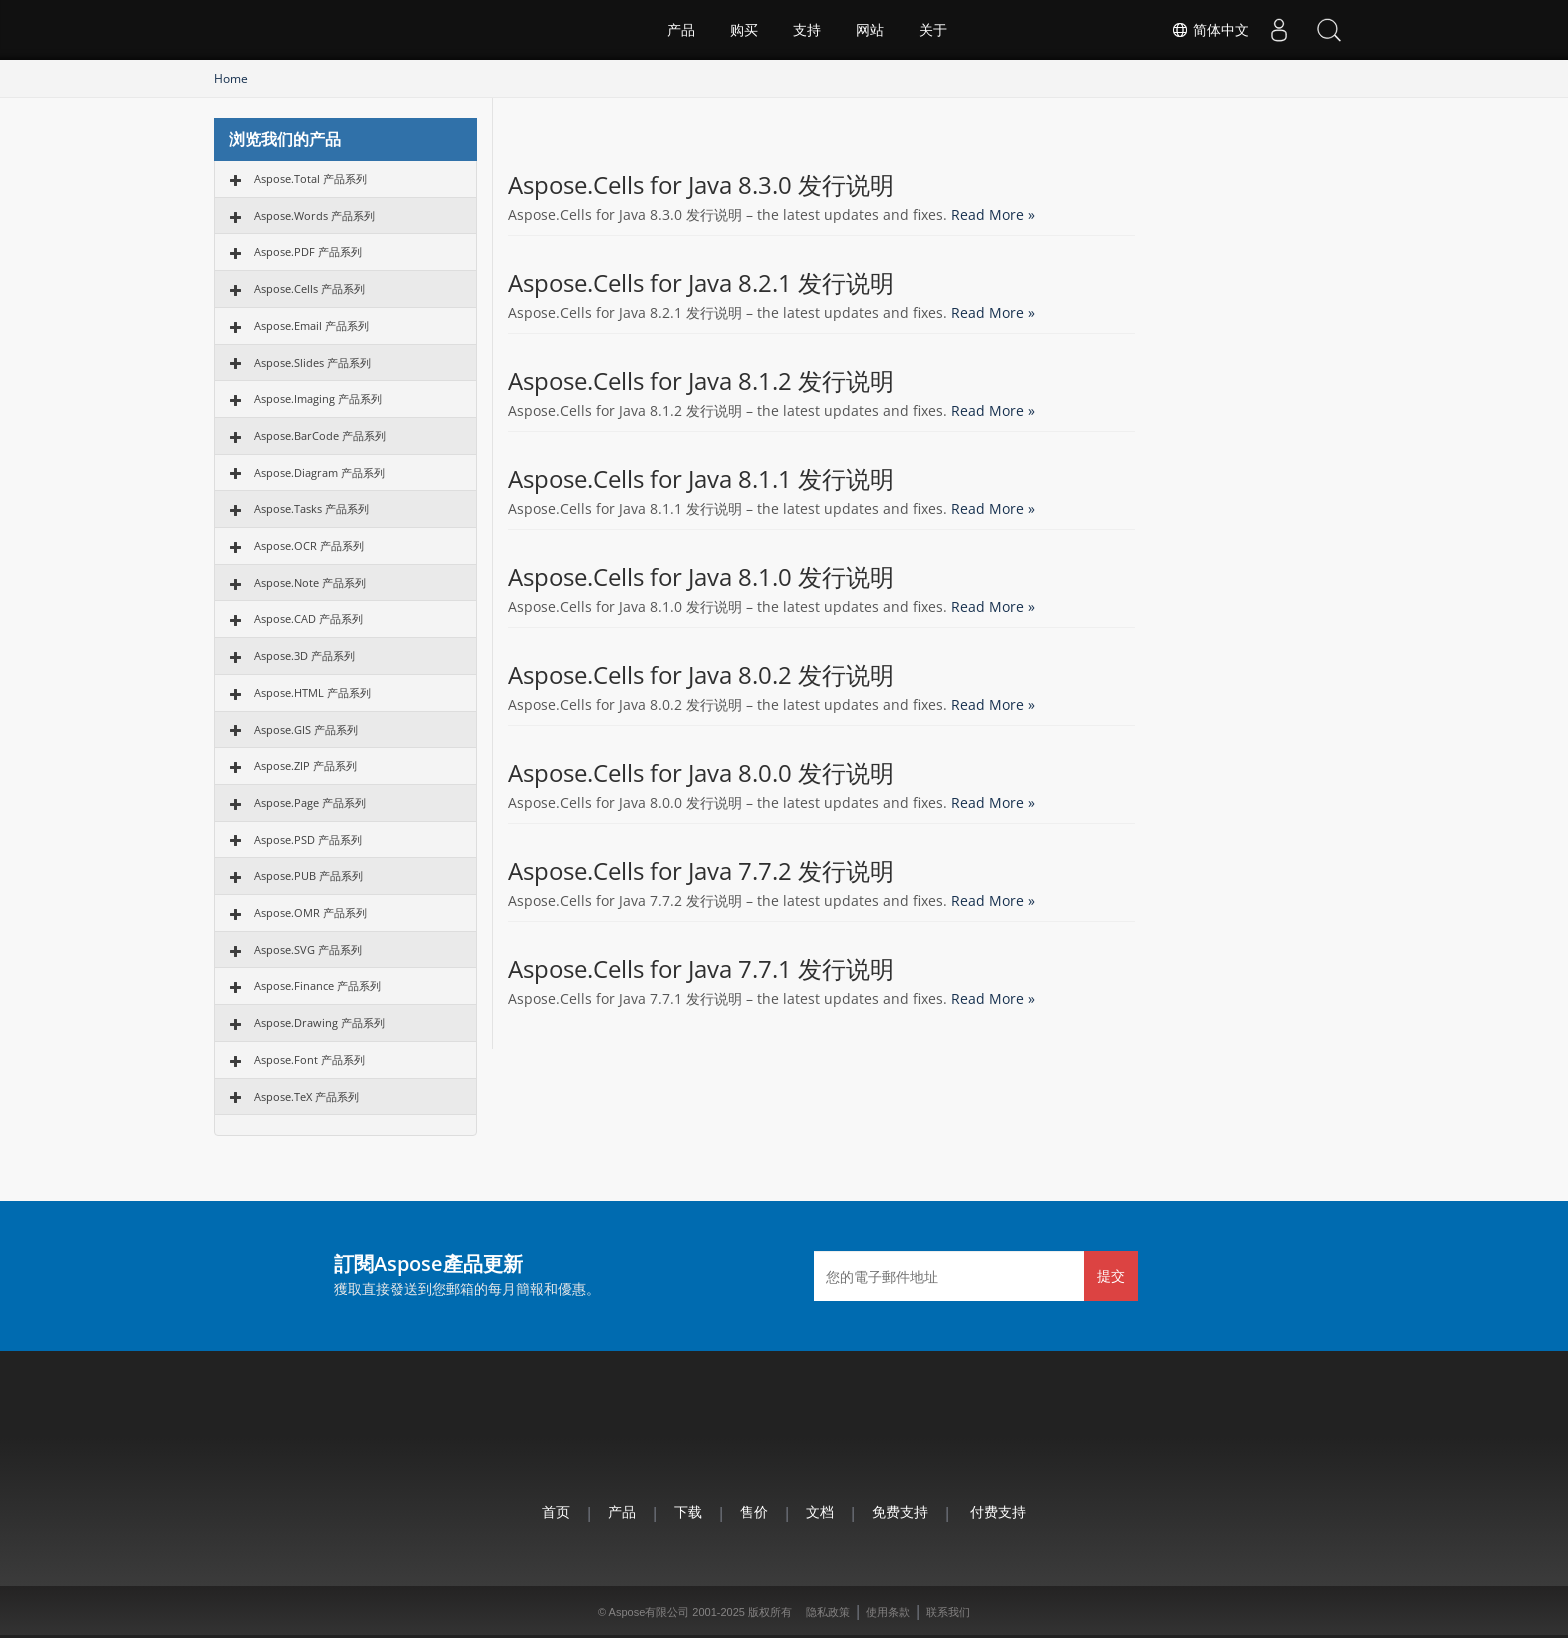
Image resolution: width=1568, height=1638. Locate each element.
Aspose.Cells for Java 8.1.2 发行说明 (701, 381)
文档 (820, 1511)
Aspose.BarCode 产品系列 (320, 435)
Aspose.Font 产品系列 (309, 1059)
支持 (807, 30)
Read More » (993, 214)
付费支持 (998, 1511)
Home (231, 78)
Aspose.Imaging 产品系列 (318, 398)
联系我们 (948, 1612)
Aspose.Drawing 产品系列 (319, 1022)
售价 (754, 1511)
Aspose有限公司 (649, 1612)
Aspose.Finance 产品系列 (317, 985)
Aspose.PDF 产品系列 (308, 251)
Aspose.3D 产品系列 (304, 655)
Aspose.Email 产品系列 (311, 325)
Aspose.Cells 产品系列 (309, 288)
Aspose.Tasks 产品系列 (311, 508)
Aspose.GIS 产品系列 (306, 729)
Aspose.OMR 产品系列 (310, 912)
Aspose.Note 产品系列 (310, 582)
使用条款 (888, 1612)
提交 (1111, 1275)
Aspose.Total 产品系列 (310, 178)
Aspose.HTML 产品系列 (312, 692)
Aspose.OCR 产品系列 (309, 545)
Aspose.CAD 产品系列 (308, 618)
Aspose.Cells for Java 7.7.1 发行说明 (701, 969)
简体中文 (1210, 30)
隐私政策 (828, 1612)
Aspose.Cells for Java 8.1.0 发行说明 (701, 577)
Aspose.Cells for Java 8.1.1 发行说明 (701, 479)
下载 (688, 1511)
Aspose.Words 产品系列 (314, 215)
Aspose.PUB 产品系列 (308, 875)
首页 (556, 1511)
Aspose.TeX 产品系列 (306, 1096)
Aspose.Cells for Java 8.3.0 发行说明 (701, 185)
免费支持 (900, 1511)
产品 (681, 30)
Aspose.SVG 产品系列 (308, 949)
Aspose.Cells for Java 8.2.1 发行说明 (701, 283)
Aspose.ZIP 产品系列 (305, 765)
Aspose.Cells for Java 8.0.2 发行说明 (701, 675)
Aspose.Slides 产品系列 (312, 362)
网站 (870, 30)
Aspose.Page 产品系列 (310, 802)
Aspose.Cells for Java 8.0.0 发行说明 (701, 773)
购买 (744, 30)
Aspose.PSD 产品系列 (308, 839)
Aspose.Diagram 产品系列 (319, 472)
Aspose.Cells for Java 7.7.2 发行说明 (701, 871)
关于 (933, 30)
